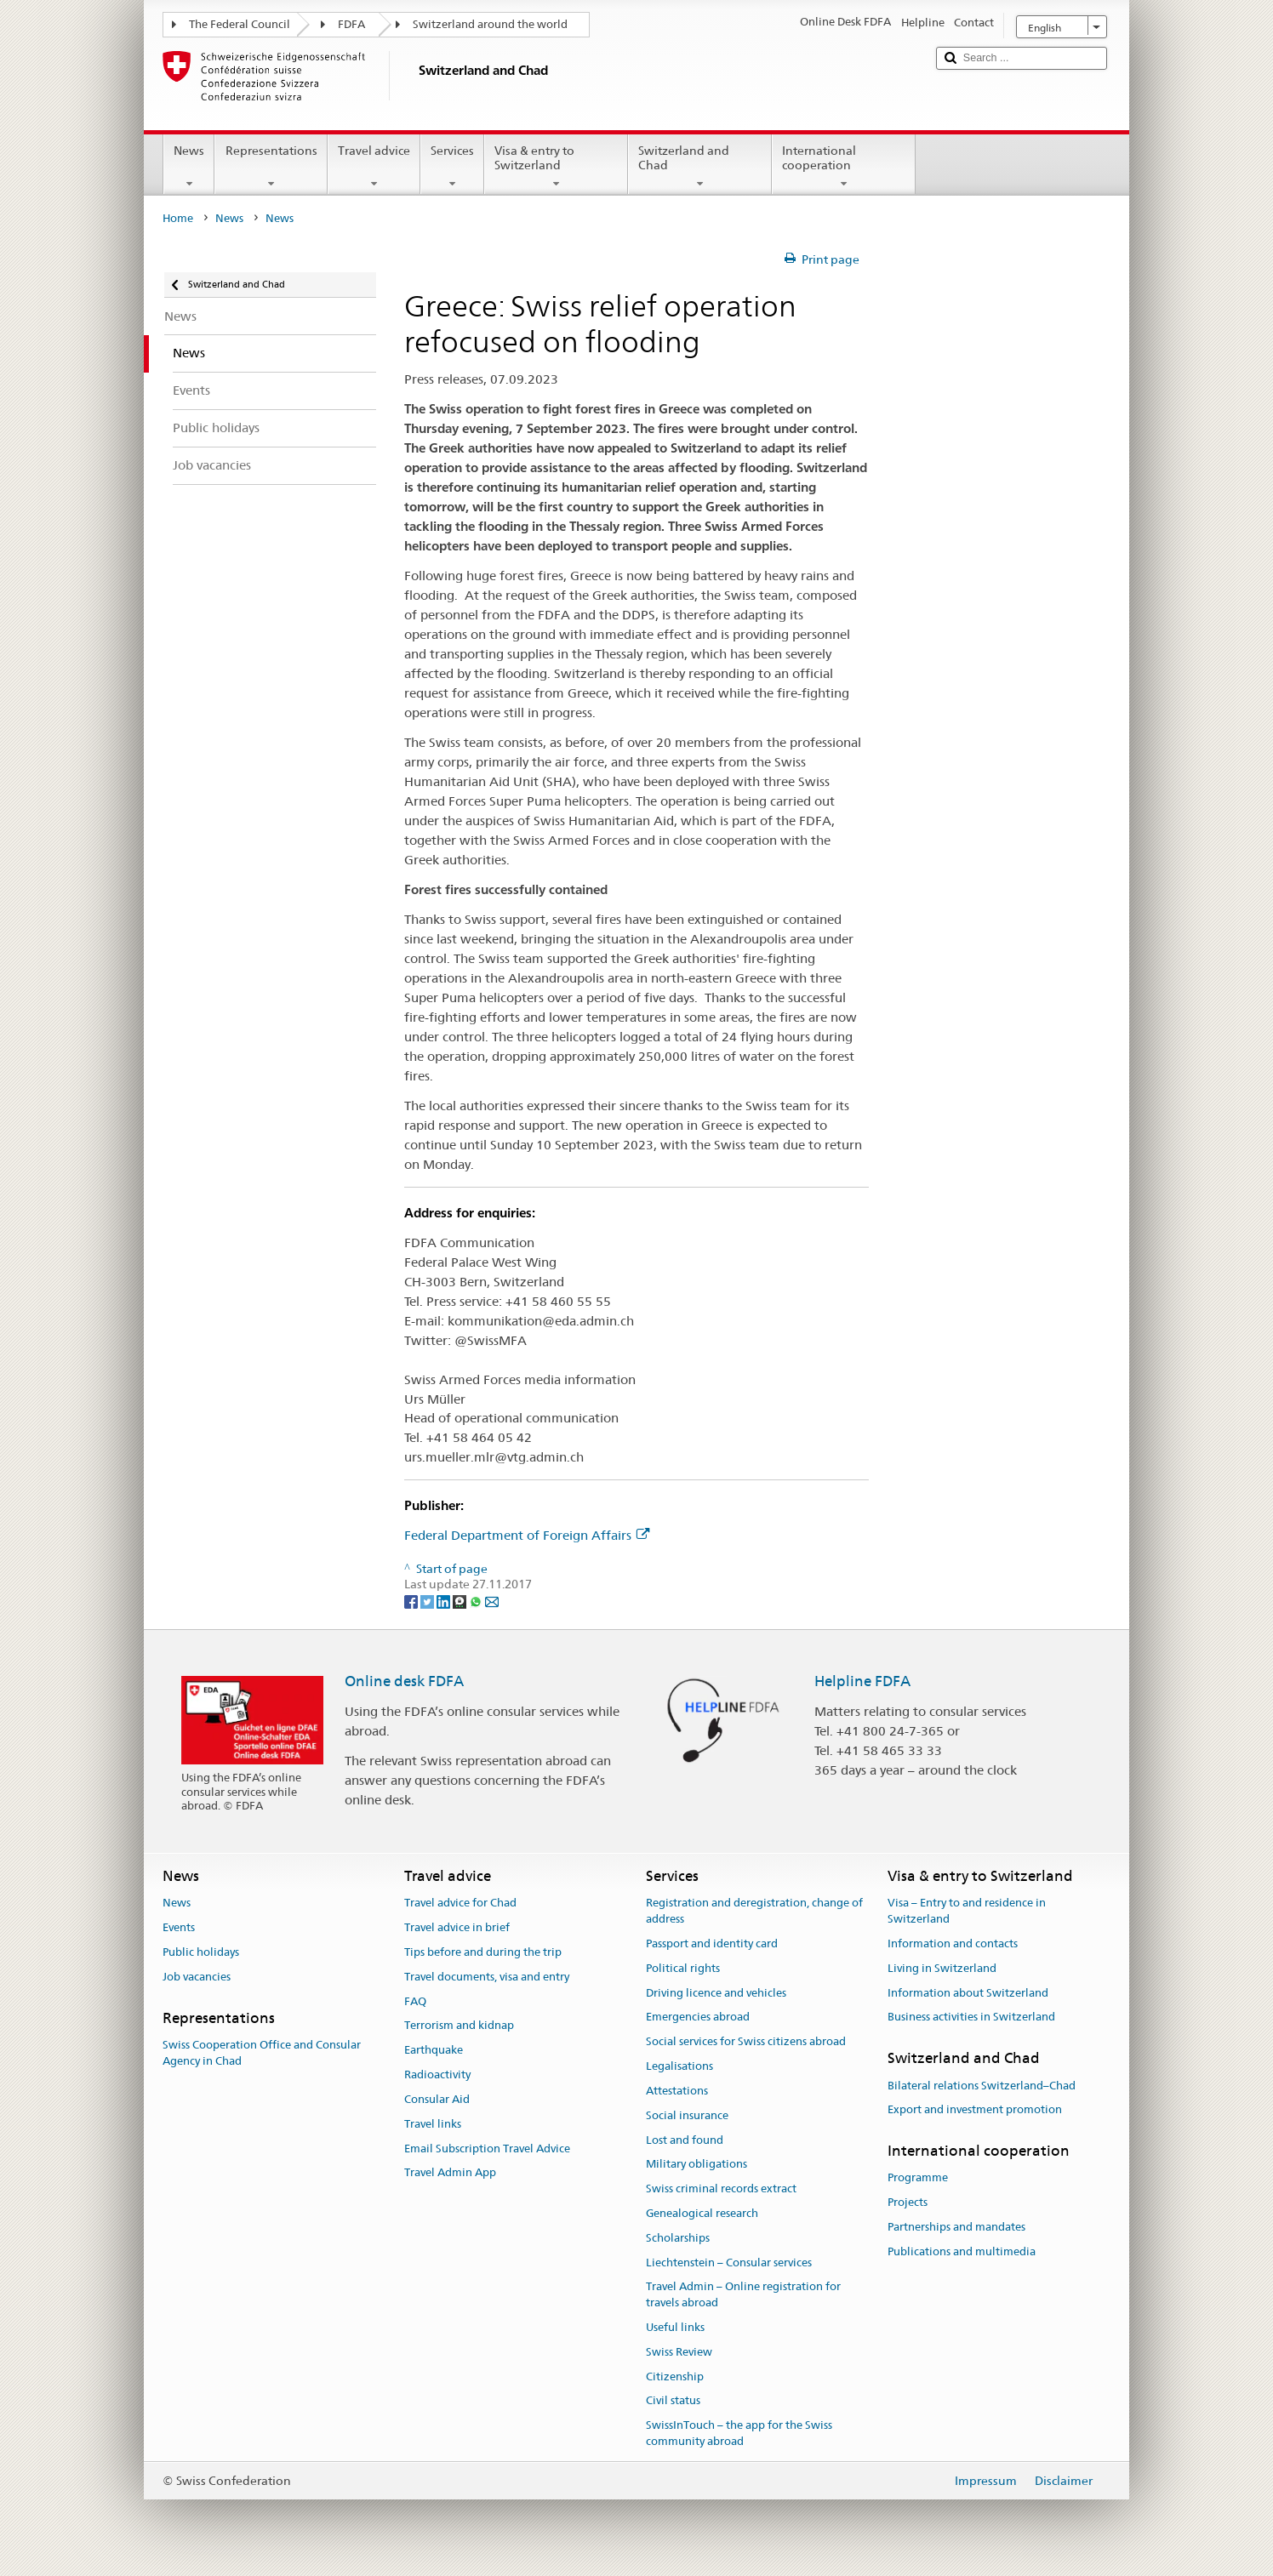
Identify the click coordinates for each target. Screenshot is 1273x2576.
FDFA (351, 24)
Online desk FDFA (404, 1681)
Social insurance (687, 2115)
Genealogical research (702, 2213)
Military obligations (696, 2164)
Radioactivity (437, 2074)
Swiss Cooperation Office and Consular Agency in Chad (262, 2052)
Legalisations (679, 2066)
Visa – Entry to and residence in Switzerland (967, 1911)
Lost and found (684, 2140)
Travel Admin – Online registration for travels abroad (743, 2295)
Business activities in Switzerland (971, 2017)
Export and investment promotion (975, 2110)
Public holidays (201, 1952)
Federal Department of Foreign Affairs (526, 1535)
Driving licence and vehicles (716, 1992)
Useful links (675, 2327)
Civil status (673, 2401)
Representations (270, 167)
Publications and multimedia (962, 2251)
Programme (918, 2178)
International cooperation (844, 167)
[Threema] (461, 1600)
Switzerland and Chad (700, 167)
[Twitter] (428, 1600)
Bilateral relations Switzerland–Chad (982, 2085)
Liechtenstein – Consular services (729, 2262)
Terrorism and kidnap (459, 2026)
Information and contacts (953, 1943)
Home (178, 218)
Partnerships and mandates (956, 2226)
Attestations (677, 2090)
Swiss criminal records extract (721, 2188)
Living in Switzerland (942, 1968)
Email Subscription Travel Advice (487, 2148)
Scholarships (678, 2237)
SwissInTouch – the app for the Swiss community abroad (739, 2433)
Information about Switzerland (968, 1992)
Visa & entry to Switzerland (556, 167)
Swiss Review (679, 2351)
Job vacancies (197, 1976)
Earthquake (433, 2050)
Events (179, 1927)
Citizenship (675, 2376)
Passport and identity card (712, 1943)
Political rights (683, 1968)
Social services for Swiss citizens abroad (746, 2042)
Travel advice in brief (457, 1927)
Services (452, 167)
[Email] (492, 1600)
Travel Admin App (450, 2173)
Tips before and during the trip (483, 1952)
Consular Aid (437, 2099)
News (189, 167)
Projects (908, 2203)
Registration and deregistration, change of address (754, 1911)
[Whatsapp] (477, 1600)
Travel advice (374, 167)
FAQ (415, 2001)
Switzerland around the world (490, 24)
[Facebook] (412, 1600)
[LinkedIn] (445, 1600)
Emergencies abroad (698, 2017)
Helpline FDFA (862, 1681)
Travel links (432, 2123)
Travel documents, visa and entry (486, 1976)
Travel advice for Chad (460, 1903)
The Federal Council (239, 24)
